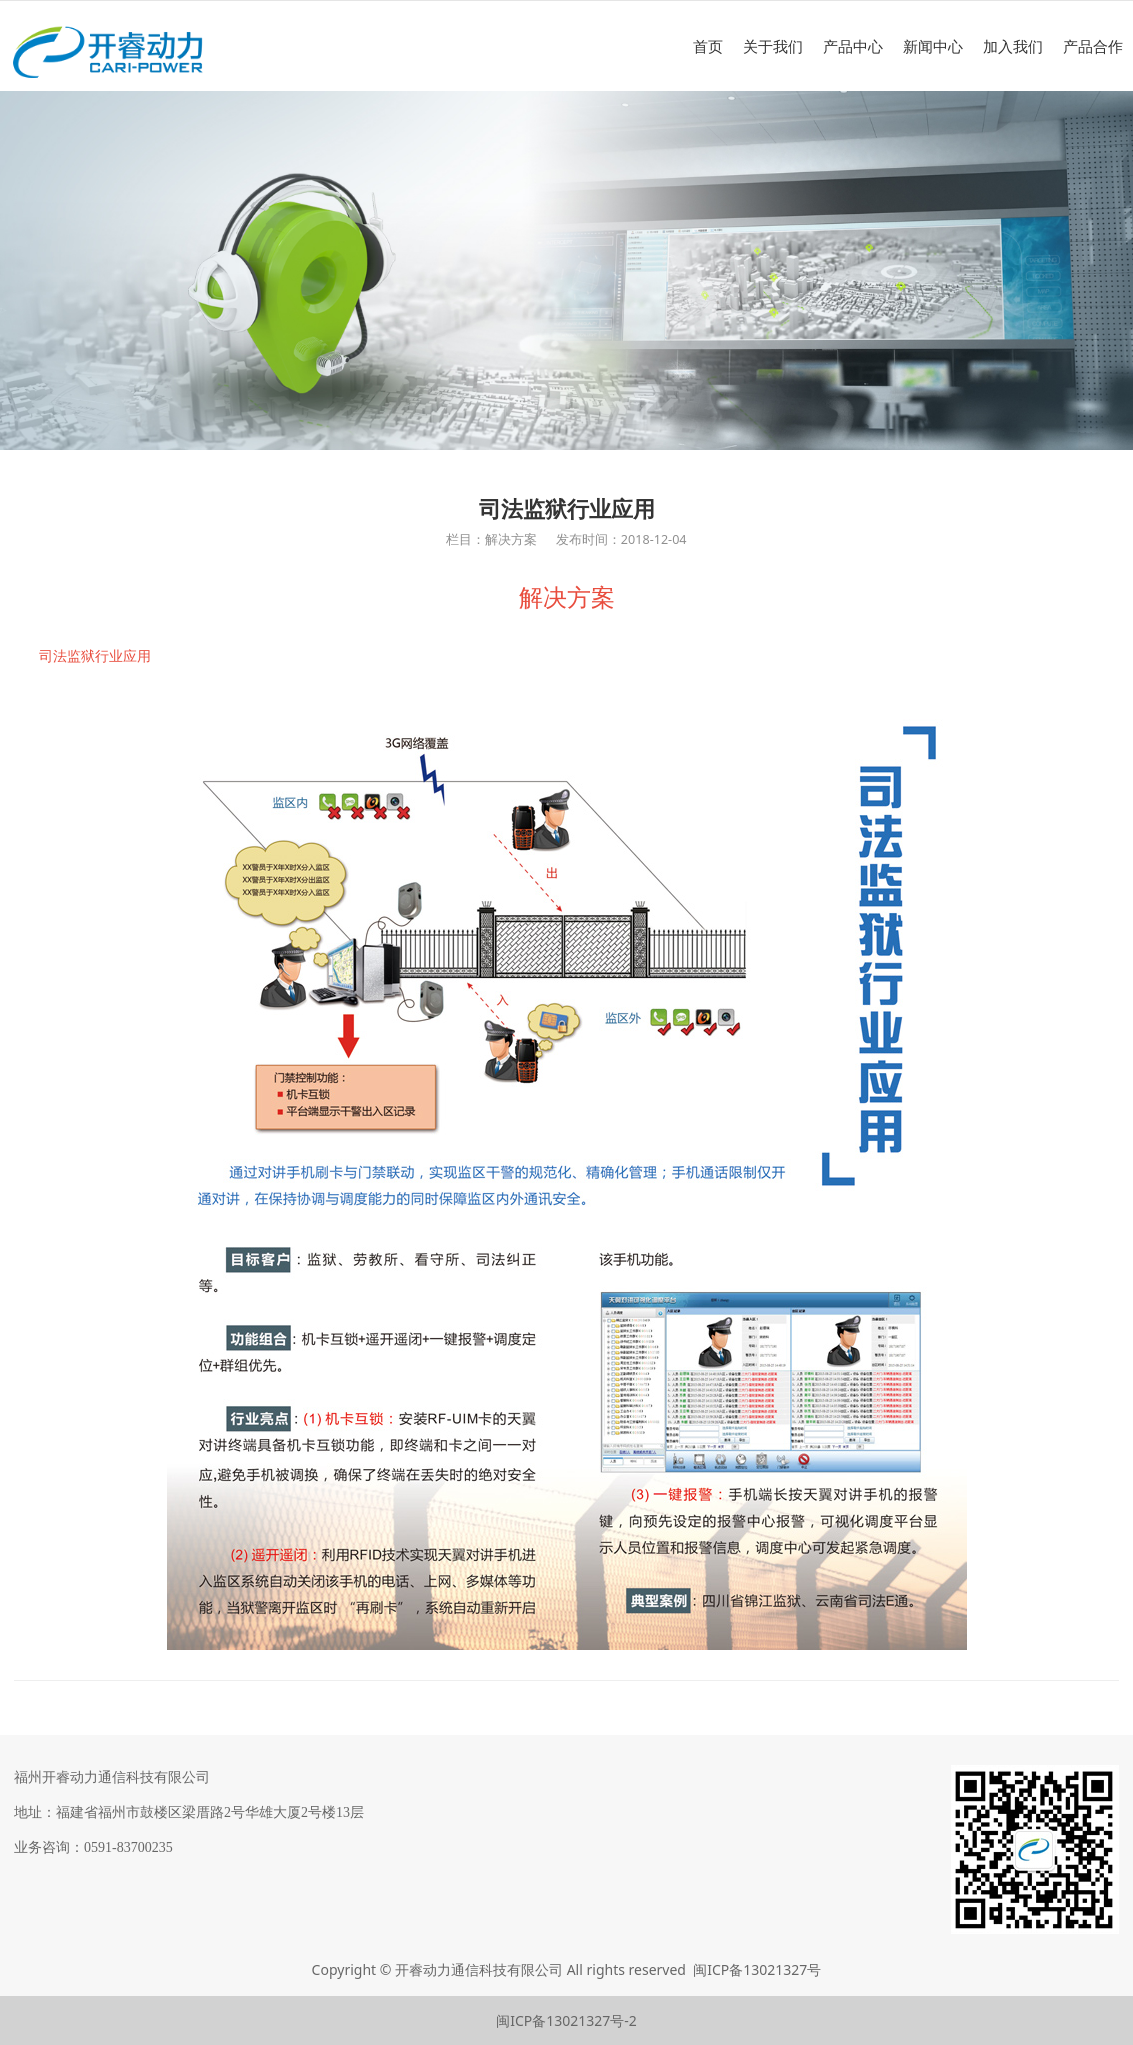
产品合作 (1093, 46)
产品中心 (853, 46)
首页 (708, 46)
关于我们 (773, 46)
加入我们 (1013, 46)
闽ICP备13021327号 (757, 1969)
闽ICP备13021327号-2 (566, 2020)
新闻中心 (933, 46)
